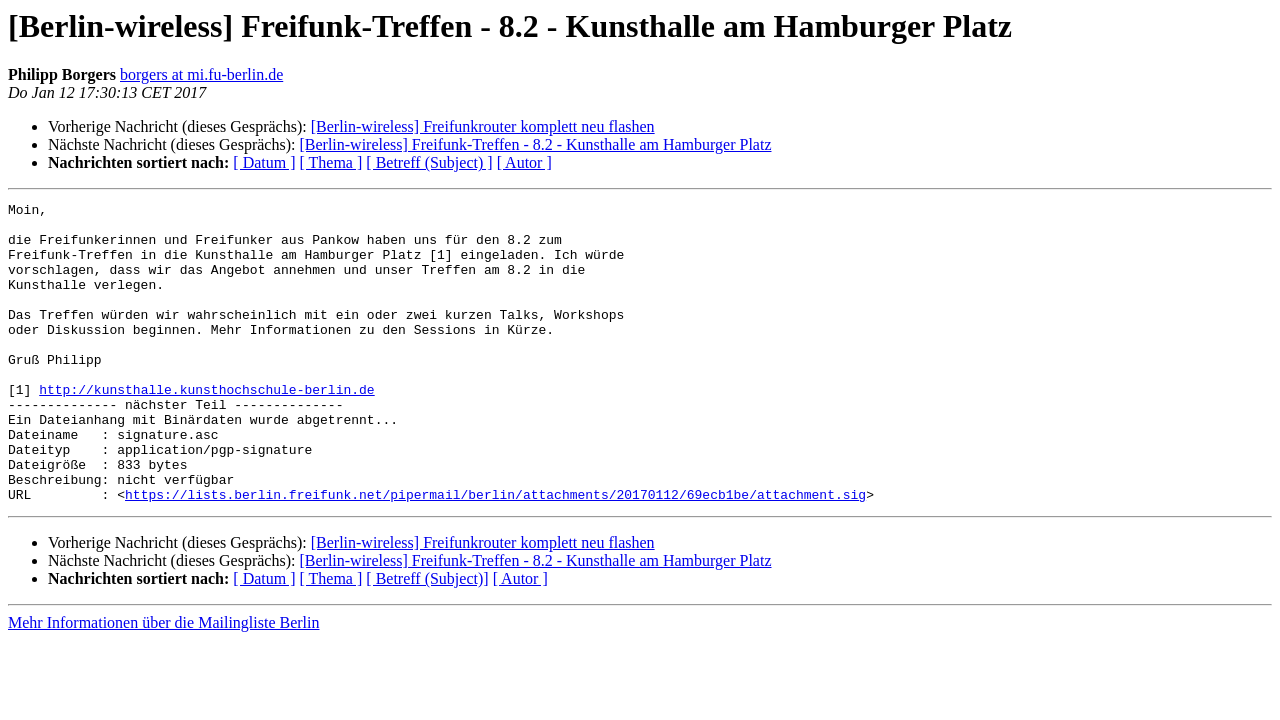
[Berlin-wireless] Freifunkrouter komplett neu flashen (483, 126)
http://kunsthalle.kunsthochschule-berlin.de (206, 428)
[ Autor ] (524, 162)
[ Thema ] (331, 162)
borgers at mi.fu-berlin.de (201, 74)
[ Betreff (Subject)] (427, 638)
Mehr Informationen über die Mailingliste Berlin (163, 682)
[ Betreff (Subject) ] (429, 162)
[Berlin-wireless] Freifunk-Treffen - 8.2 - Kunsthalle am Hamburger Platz (535, 144)
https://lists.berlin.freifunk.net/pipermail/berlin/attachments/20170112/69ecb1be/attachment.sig (495, 554)
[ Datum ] (264, 162)
